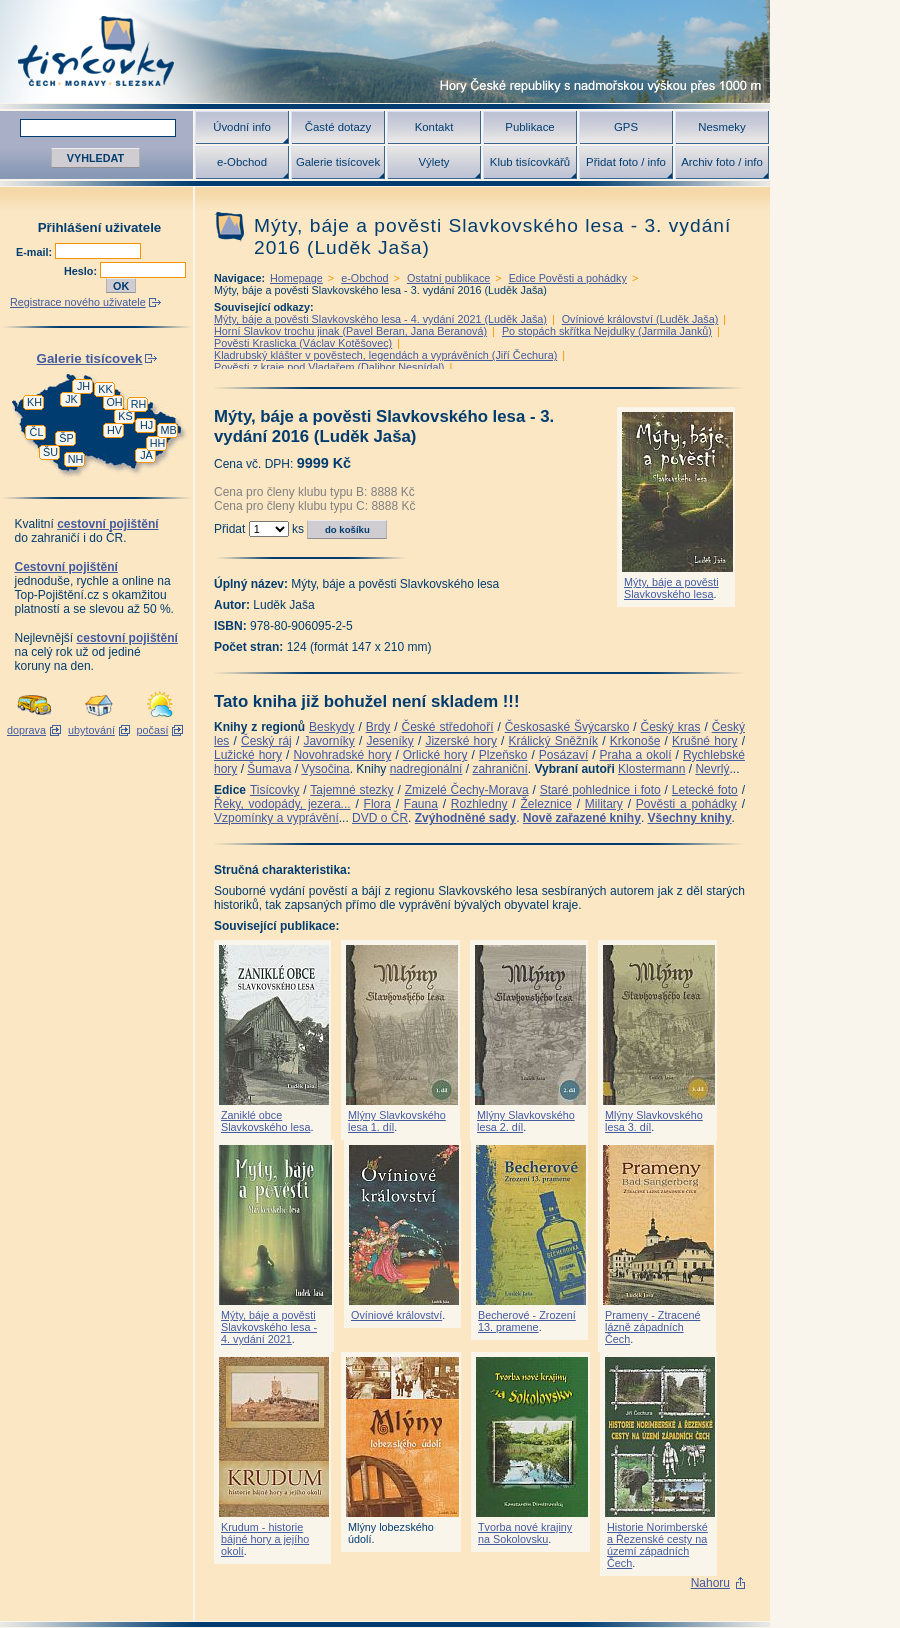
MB (168, 430)
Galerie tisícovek (338, 162)
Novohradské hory (342, 755)
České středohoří (448, 727)
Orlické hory (435, 755)
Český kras (671, 727)
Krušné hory (705, 741)
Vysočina (325, 769)
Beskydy (331, 727)
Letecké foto (705, 790)
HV (114, 430)
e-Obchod (242, 162)
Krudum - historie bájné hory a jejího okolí (265, 1539)
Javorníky (328, 741)
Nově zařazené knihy (582, 818)
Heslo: (82, 271)
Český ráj (266, 741)
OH (114, 402)
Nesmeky (721, 127)
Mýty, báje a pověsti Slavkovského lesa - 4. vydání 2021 (269, 1327)
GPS (626, 127)
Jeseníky (389, 741)
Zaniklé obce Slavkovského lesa (265, 1121)
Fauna (421, 804)
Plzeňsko (503, 755)
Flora (377, 804)
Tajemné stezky (351, 790)
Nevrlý (712, 769)
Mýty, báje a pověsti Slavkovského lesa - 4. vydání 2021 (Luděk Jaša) (380, 319)
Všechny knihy (690, 818)
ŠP (66, 438)
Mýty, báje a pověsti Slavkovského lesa (671, 588)
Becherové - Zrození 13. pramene (527, 1321)
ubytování (91, 730)
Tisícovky (275, 790)
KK (105, 389)
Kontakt (434, 127)
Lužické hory (248, 755)
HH (158, 443)
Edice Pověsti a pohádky (568, 278)
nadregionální (426, 769)
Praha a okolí (636, 755)
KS (125, 416)
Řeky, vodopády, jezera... (282, 804)
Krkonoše (635, 741)
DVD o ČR (380, 818)
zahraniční (499, 769)
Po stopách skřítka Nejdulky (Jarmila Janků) (607, 331)
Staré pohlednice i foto (600, 790)
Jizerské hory (461, 741)
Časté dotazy (338, 127)
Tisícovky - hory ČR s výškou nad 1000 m (385, 51)
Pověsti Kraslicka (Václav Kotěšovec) (303, 343)
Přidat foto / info (626, 162)
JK (71, 399)
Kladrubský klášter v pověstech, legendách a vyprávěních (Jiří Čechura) (385, 355)
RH (139, 404)
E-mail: (35, 252)
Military (604, 804)
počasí (153, 730)
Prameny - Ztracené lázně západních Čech (652, 1327)
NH (76, 459)
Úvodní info (242, 127)
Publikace (529, 127)
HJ (146, 425)
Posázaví (563, 755)
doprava (26, 730)
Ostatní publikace (448, 278)
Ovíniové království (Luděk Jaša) (640, 319)
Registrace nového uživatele (78, 302)
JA (146, 455)
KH (34, 402)
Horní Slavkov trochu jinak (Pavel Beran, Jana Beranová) (350, 331)
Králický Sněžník (554, 741)
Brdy (378, 727)
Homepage (296, 278)
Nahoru (710, 1583)
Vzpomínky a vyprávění (276, 818)
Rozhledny (479, 804)
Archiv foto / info (722, 162)
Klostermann (651, 769)
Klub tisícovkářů (530, 162)
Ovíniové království (396, 1315)
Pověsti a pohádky (686, 804)
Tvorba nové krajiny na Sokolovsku (525, 1533)
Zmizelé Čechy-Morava (467, 790)
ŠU (50, 452)
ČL (37, 432)
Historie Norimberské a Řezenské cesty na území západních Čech (657, 1545)
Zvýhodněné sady (465, 818)
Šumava (269, 769)
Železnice (546, 804)
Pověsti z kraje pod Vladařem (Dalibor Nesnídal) (329, 367)
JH (83, 386)
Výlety (433, 162)
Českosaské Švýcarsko (567, 727)
